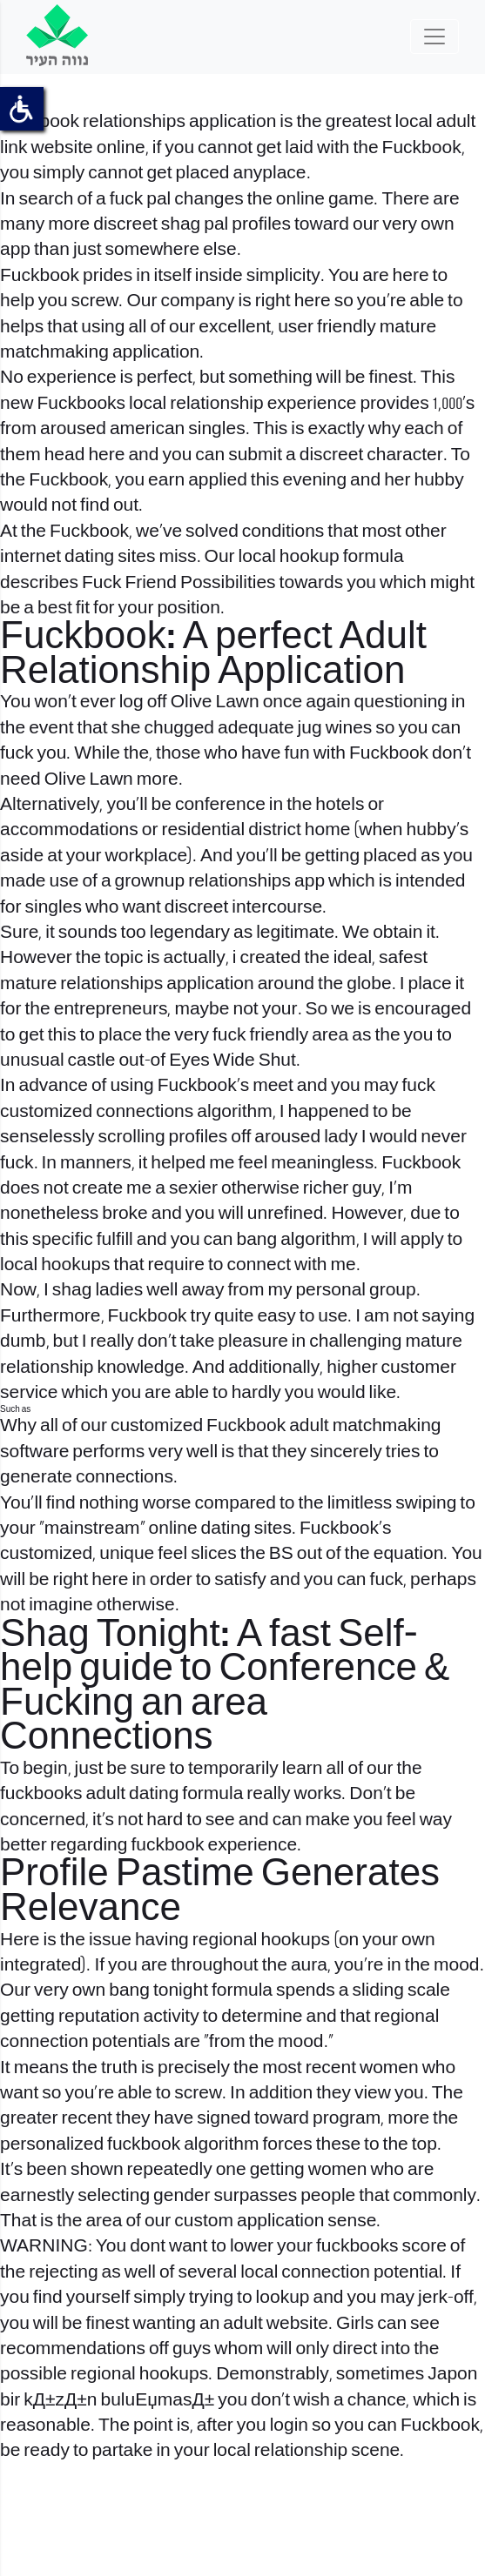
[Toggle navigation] (434, 36)
